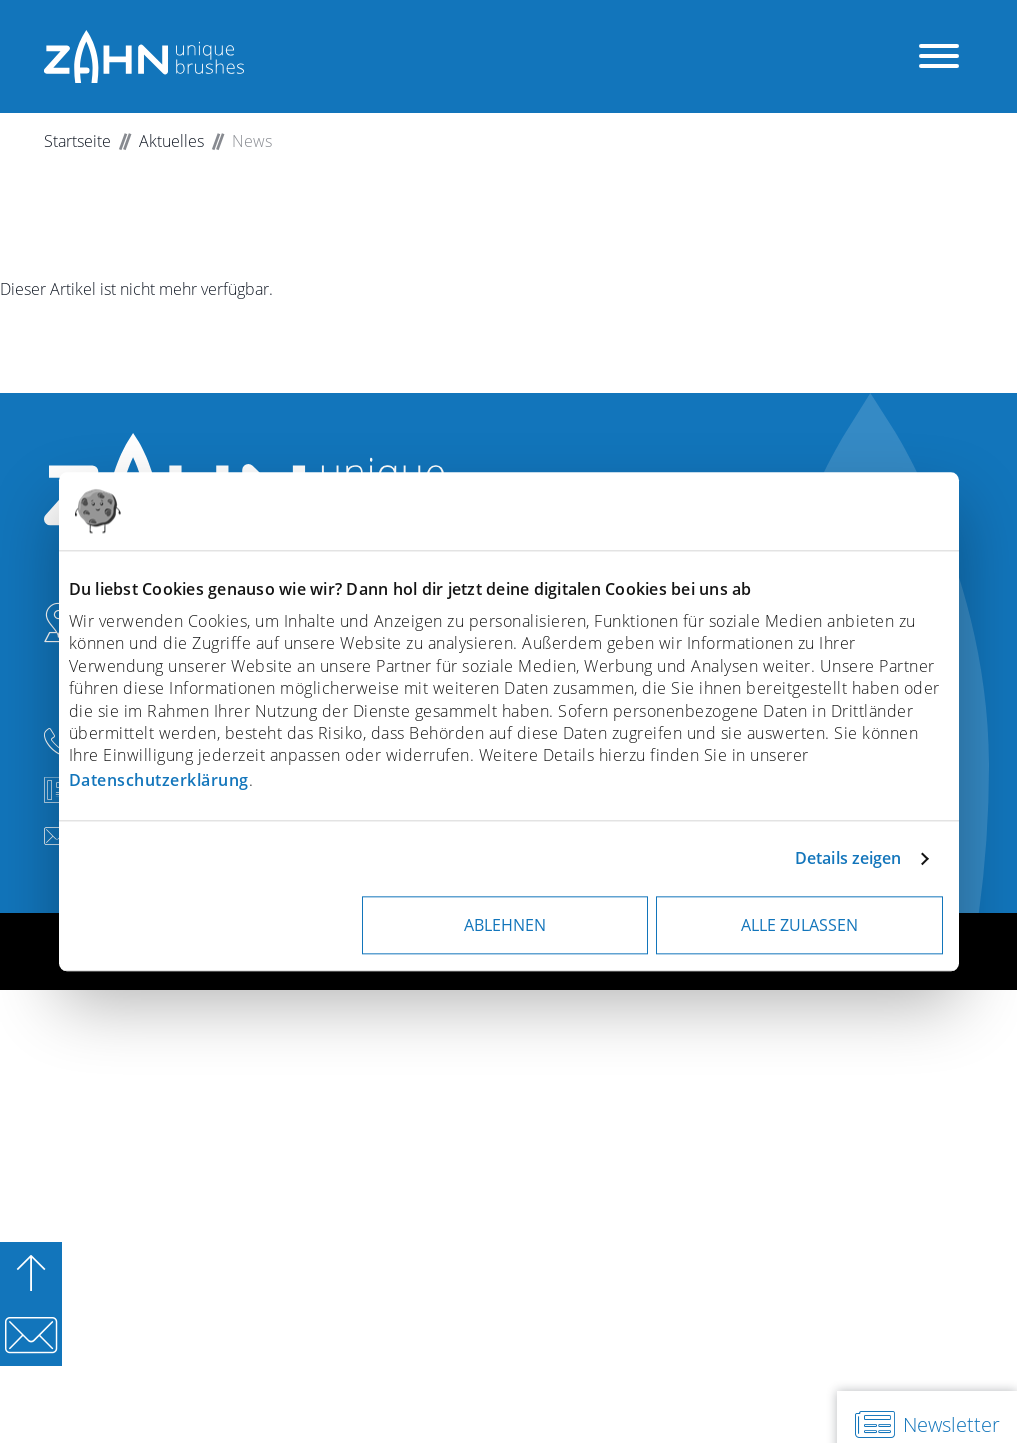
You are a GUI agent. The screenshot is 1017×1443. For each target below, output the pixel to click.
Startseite (77, 141)
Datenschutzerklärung (159, 780)
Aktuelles (171, 141)
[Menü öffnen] (939, 57)
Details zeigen (848, 858)
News (252, 141)
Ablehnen (505, 925)
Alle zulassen (799, 925)
